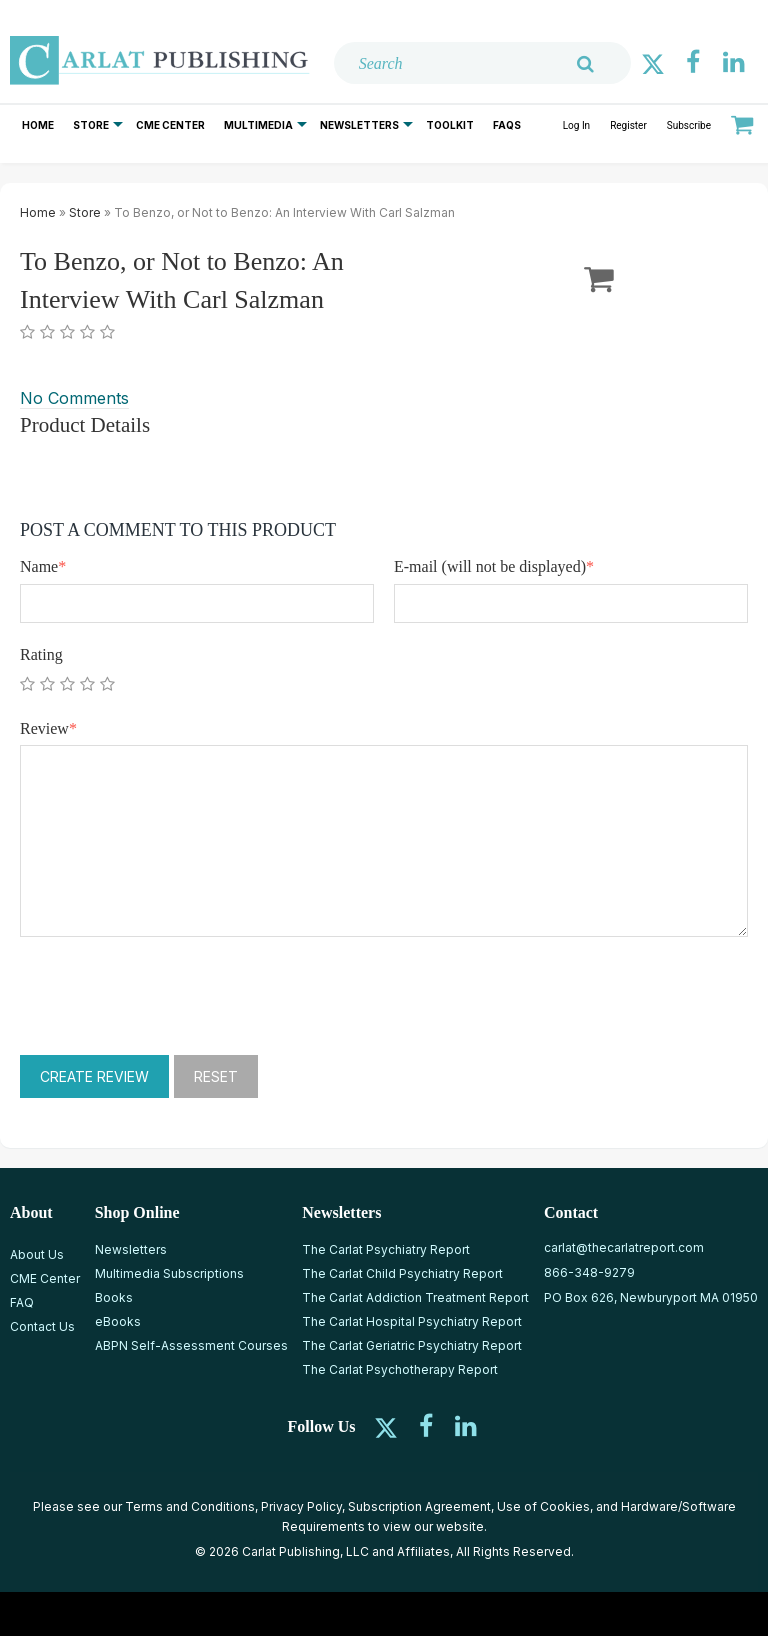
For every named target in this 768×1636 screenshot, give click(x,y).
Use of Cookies (543, 1506)
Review (48, 728)
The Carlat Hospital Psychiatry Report (412, 1321)
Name (43, 566)
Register (628, 125)
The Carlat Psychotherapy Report (400, 1369)
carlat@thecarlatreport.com (624, 1247)
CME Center (170, 125)
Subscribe (689, 125)
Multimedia (258, 125)
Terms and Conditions (190, 1506)
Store (91, 125)
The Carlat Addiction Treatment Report (415, 1297)
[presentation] (172, 996)
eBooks (118, 1321)
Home (38, 125)
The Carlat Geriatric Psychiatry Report (412, 1345)
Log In (576, 125)
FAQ (22, 1302)
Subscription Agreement (419, 1506)
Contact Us (42, 1326)
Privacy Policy (301, 1506)
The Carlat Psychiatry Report (386, 1249)
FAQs (507, 125)
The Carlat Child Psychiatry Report (402, 1273)
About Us (37, 1254)
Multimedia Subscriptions (169, 1273)
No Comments (74, 398)
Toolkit (450, 125)
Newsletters (359, 125)
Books (114, 1297)
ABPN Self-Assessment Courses (191, 1345)
